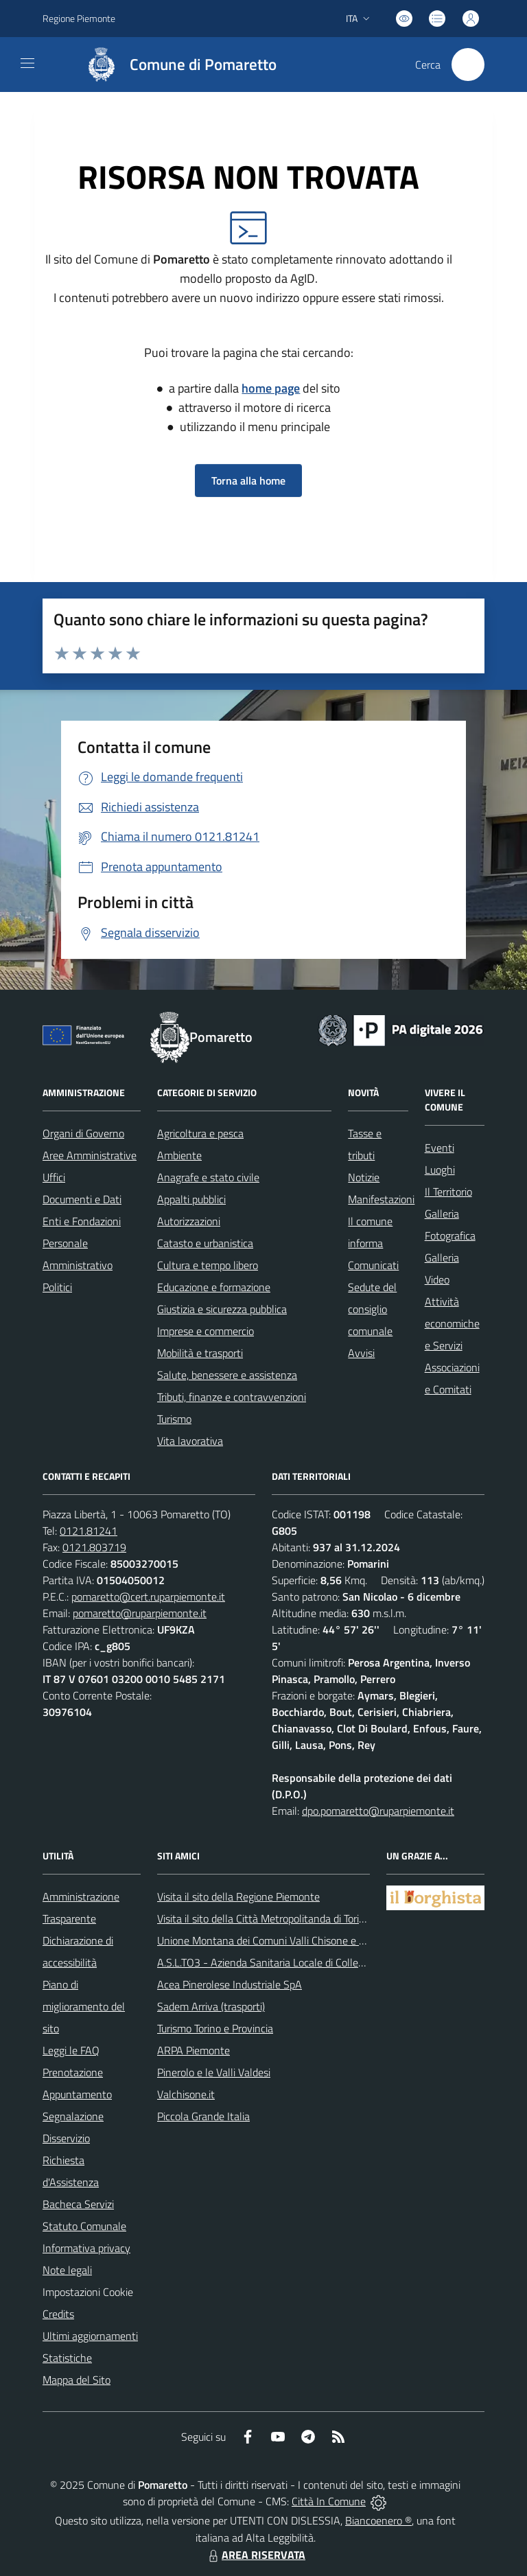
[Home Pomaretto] (175, 64)
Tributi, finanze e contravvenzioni (231, 1397)
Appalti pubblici (191, 1199)
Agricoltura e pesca (200, 1133)
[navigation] (27, 63)
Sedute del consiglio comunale (372, 1309)
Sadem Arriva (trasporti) (211, 2006)
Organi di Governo (83, 1133)
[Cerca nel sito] (468, 64)
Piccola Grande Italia (203, 2116)
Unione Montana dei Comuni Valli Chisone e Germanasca (286, 1940)
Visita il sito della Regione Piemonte (238, 1896)
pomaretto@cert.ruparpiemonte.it (148, 1596)
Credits (58, 2314)
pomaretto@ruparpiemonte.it (140, 1613)
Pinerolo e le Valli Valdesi (213, 2072)
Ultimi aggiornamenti (90, 2336)
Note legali (67, 2270)
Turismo (174, 1419)
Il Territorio (448, 1191)
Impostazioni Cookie (88, 2292)
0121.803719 (94, 1547)
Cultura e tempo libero (207, 1265)
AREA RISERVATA (255, 2554)
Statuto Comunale (84, 2226)
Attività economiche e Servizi (452, 1323)
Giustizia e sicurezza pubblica (222, 1309)
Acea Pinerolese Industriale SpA (229, 1984)
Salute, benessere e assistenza (227, 1375)
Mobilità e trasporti (200, 1353)
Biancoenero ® (378, 2520)
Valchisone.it (186, 2094)
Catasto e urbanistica (205, 1243)
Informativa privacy (86, 2248)
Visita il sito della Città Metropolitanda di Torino (264, 1918)
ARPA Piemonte (193, 2050)
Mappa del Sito (76, 2379)
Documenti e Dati (82, 1199)
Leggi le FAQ (71, 2050)
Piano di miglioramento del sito (84, 2006)
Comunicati (373, 1265)
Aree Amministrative (90, 1155)
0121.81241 (88, 1530)
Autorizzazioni (188, 1221)
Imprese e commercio (205, 1331)
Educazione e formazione (213, 1287)
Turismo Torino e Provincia (215, 2028)
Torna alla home (248, 480)
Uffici (54, 1177)
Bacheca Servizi (78, 2204)
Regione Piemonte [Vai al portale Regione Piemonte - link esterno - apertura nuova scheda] (79, 18)
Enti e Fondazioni (82, 1221)
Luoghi (440, 1169)
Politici (57, 1287)
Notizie (363, 1177)
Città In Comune (329, 2501)
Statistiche (67, 2357)
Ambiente (179, 1155)
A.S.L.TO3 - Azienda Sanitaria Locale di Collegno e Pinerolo (290, 1962)
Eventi (439, 1147)
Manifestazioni (381, 1199)
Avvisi (361, 1353)
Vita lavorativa (190, 1440)
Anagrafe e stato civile (208, 1177)
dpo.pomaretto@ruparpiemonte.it (378, 1810)
